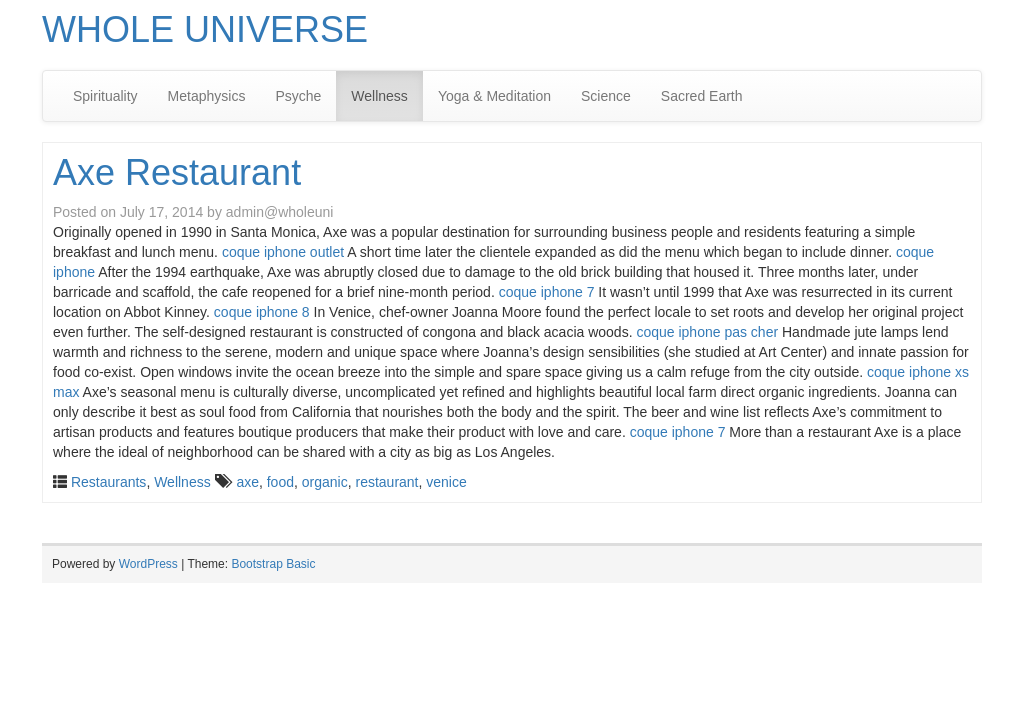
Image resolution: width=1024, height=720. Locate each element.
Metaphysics (207, 96)
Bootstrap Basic (273, 564)
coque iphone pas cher (707, 332)
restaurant (386, 482)
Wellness (379, 96)
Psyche (298, 96)
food (280, 482)
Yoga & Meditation (494, 96)
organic (325, 482)
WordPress (148, 564)
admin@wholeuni (280, 212)
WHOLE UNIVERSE (205, 29)
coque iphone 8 (262, 312)
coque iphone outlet (283, 252)
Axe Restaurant (177, 172)
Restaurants (108, 482)
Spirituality (105, 96)
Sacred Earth (702, 96)
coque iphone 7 (547, 292)
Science (606, 96)
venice (446, 482)
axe (247, 482)
